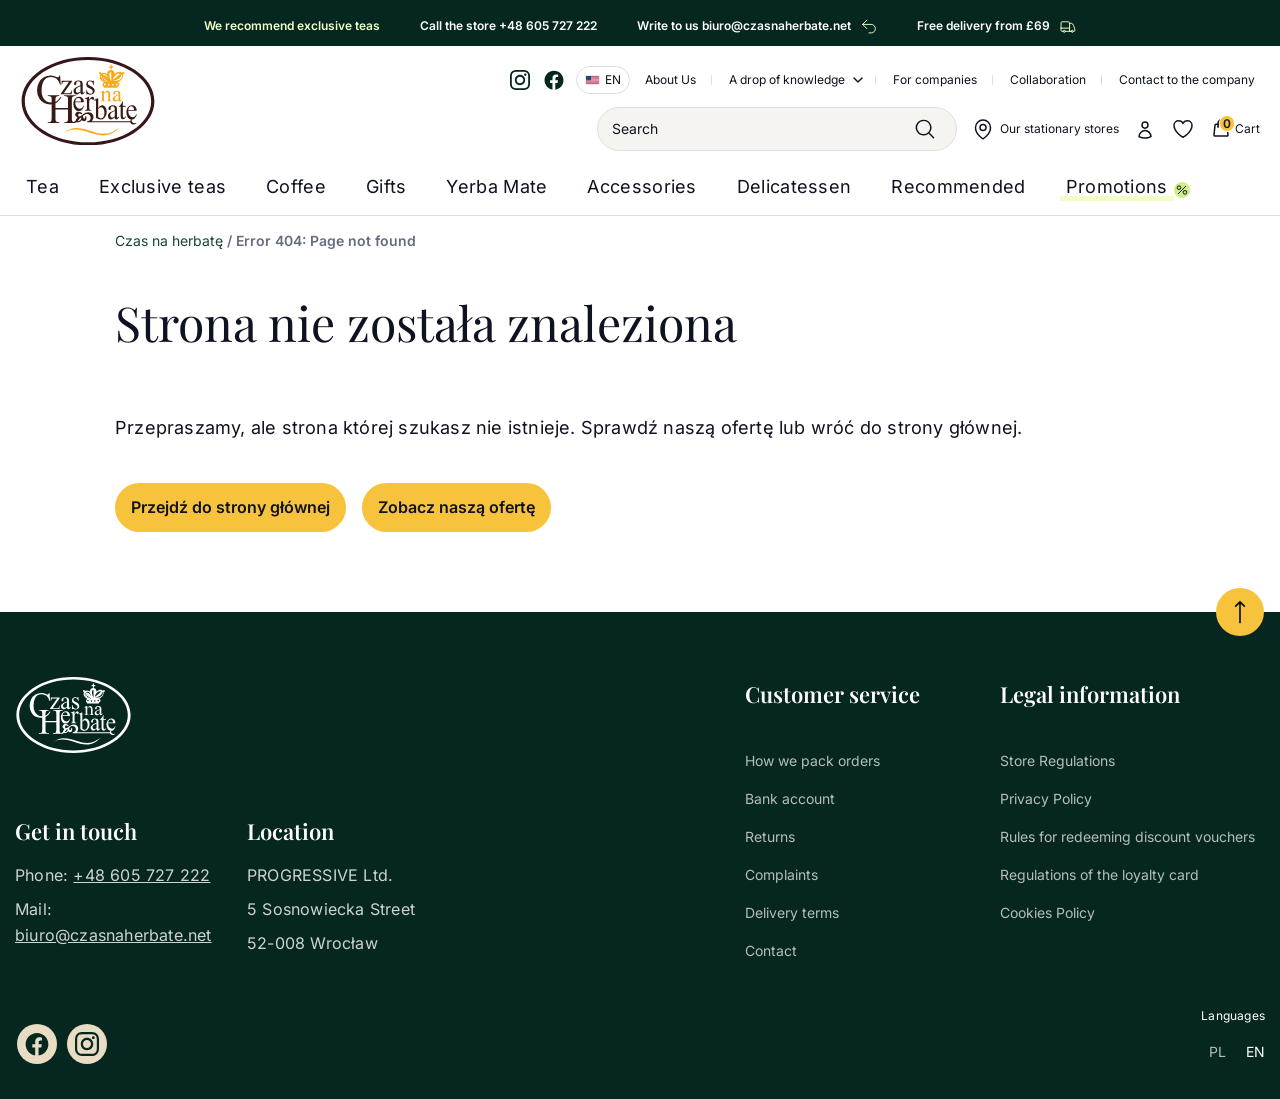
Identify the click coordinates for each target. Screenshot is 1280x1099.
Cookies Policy (1047, 912)
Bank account (790, 798)
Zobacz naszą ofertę (456, 507)
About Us (670, 79)
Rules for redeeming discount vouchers (1127, 836)
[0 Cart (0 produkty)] (1234, 128)
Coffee (296, 186)
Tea (42, 186)
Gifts (386, 186)
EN (1255, 1051)
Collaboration (1048, 79)
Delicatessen (794, 186)
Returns (770, 836)
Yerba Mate (496, 186)
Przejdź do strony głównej (230, 507)
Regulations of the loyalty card (1099, 874)
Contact (771, 950)
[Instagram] (520, 80)
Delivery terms (792, 912)
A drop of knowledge (787, 79)
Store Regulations (1057, 760)
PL (1217, 1051)
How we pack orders (812, 760)
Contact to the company (1187, 79)
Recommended (958, 186)
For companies (935, 79)
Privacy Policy (1046, 798)
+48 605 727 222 (141, 875)
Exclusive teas (162, 186)
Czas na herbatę (169, 240)
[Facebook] (554, 80)
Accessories (641, 186)
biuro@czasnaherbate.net (113, 935)
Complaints (781, 874)
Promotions (1117, 186)
